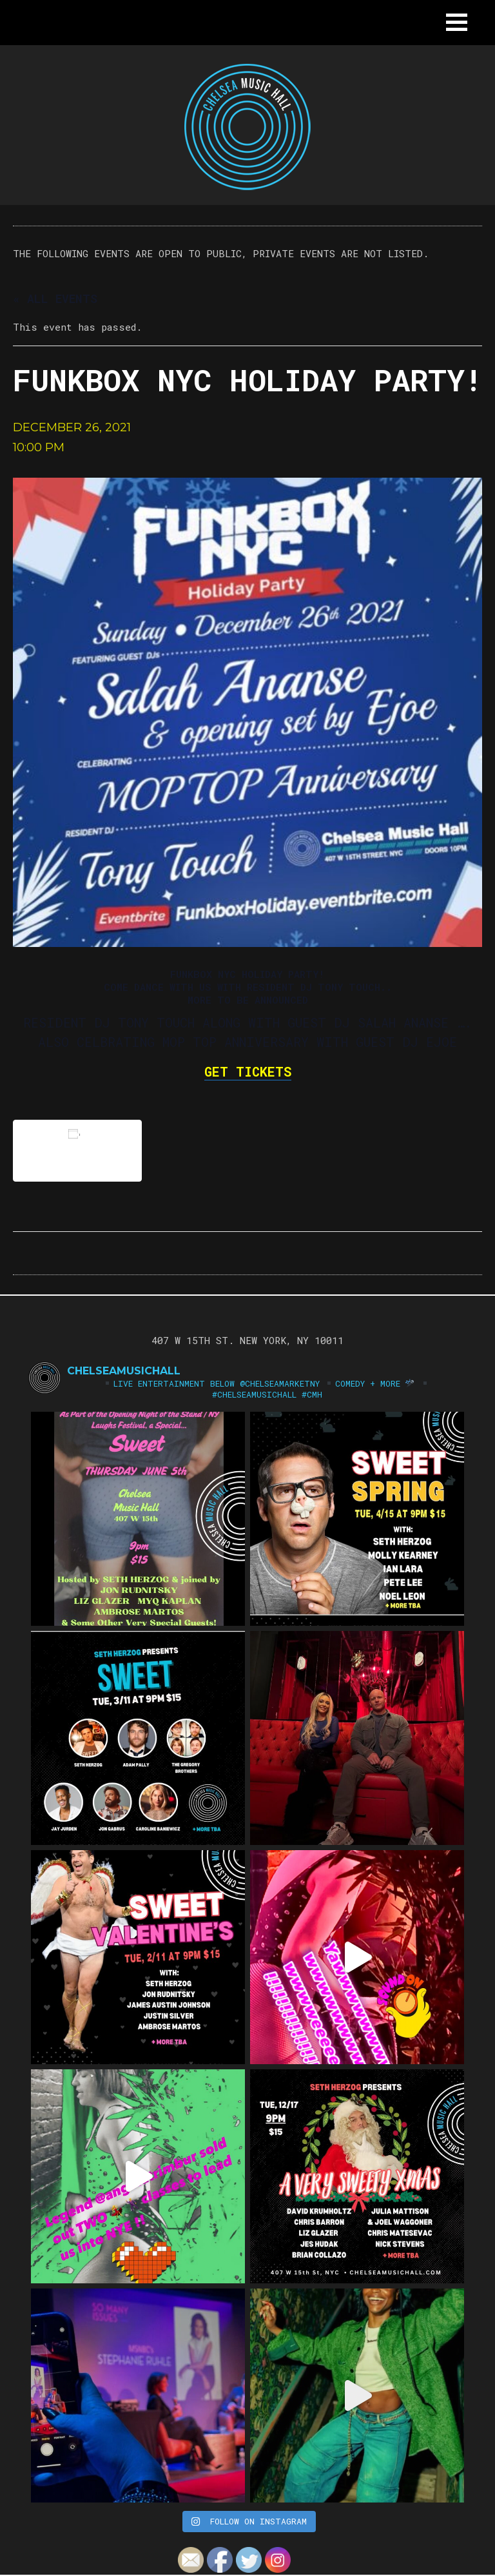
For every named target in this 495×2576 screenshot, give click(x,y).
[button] (457, 22)
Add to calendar (77, 1150)
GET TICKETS (247, 1071)
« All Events (55, 298)
